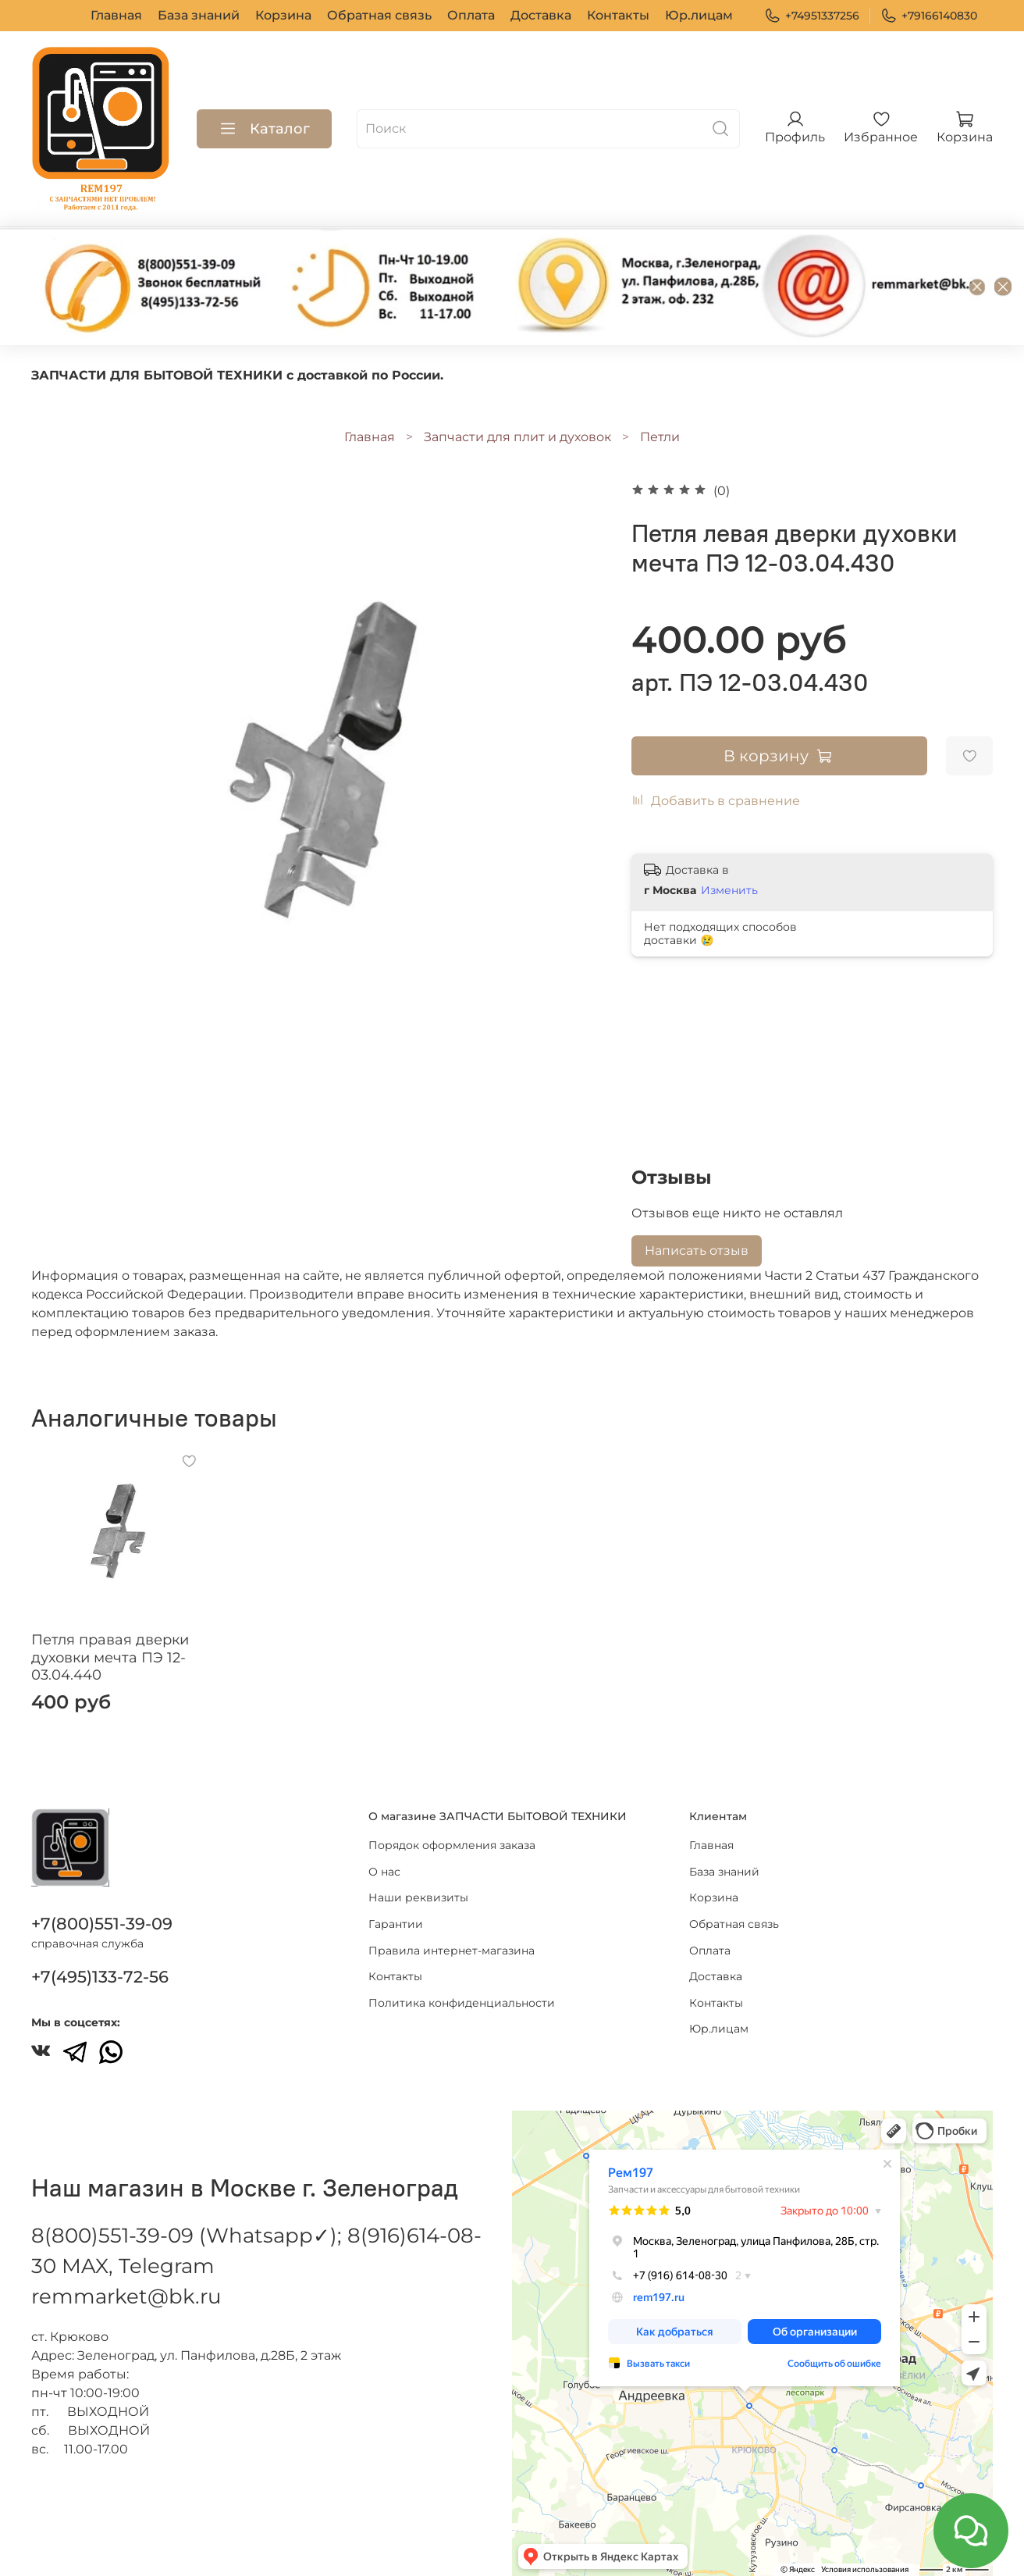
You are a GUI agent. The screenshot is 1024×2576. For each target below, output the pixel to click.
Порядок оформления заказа (451, 1845)
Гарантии (395, 1924)
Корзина (283, 15)
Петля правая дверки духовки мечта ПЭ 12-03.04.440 (110, 1657)
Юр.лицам (699, 15)
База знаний (199, 15)
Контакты (618, 15)
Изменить (729, 890)
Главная (116, 15)
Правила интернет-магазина (451, 1951)
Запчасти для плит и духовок (517, 436)
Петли (660, 436)
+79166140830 (928, 16)
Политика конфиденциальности (461, 2003)
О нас (384, 1872)
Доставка (540, 15)
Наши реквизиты (418, 1897)
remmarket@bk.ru (126, 2296)
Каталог (264, 128)
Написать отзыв (696, 1250)
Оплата (471, 15)
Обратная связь (379, 15)
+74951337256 (811, 16)
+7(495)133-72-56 (100, 1976)
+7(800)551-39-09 (101, 1923)
